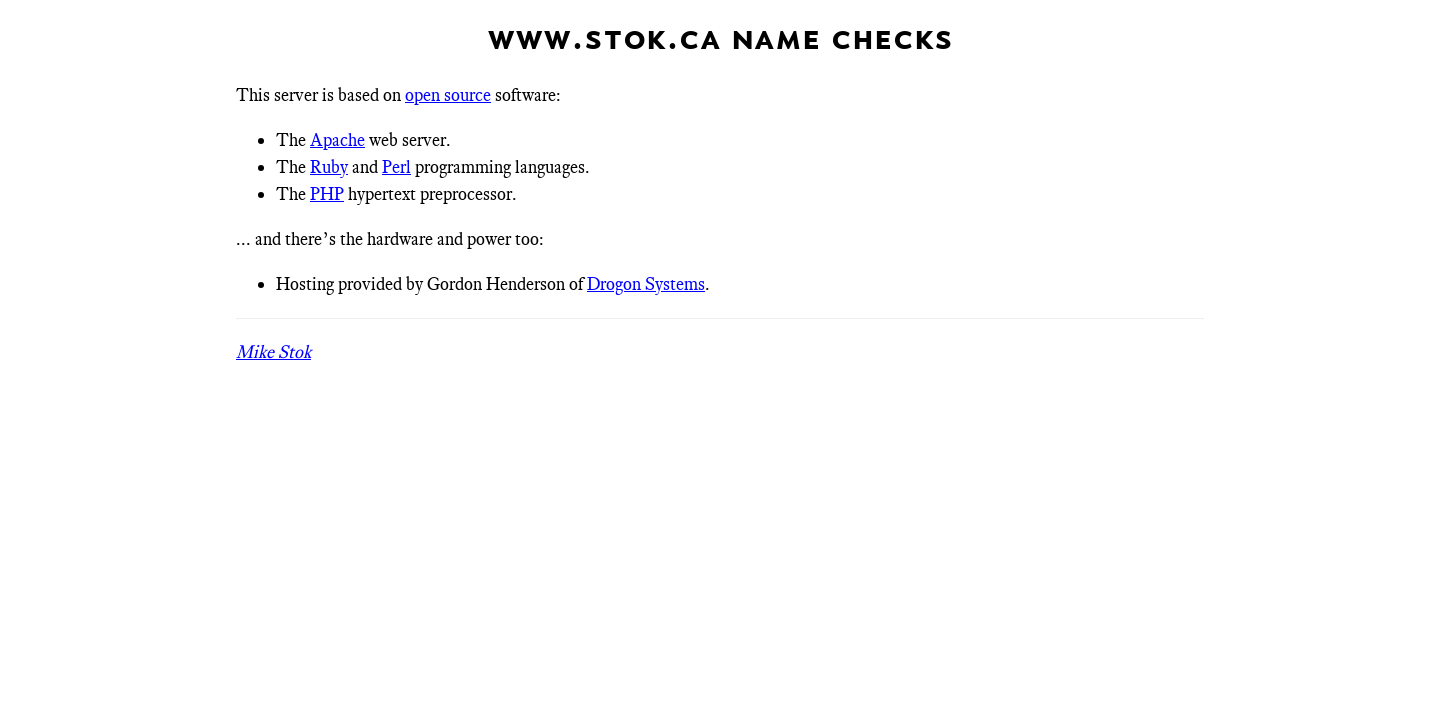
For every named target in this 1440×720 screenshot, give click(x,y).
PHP (327, 194)
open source (448, 95)
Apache (337, 140)
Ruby (329, 167)
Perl (396, 167)
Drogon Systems (646, 284)
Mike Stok (273, 352)
